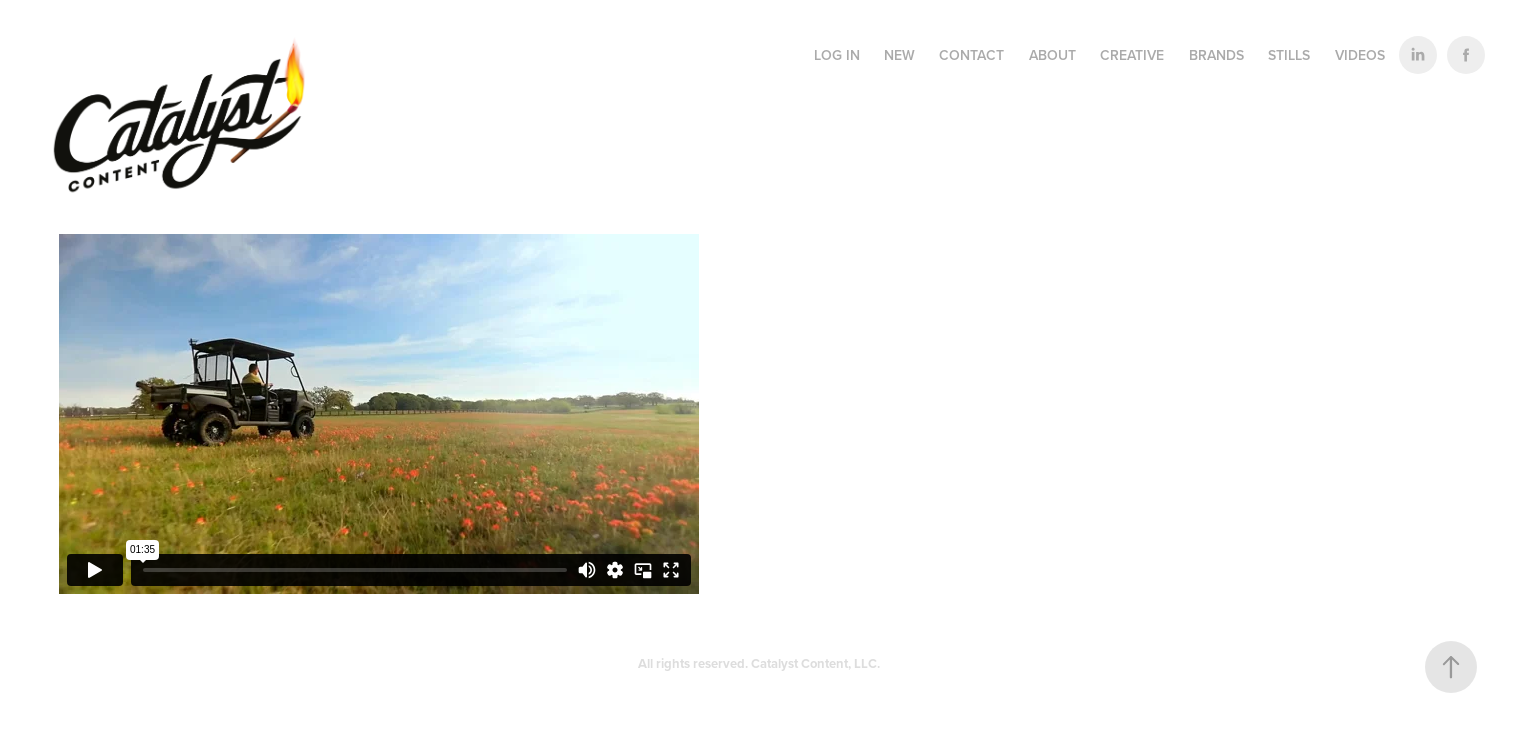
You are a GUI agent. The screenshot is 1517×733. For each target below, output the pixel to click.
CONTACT (971, 55)
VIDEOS (1360, 55)
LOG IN (837, 55)
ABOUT (1052, 55)
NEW (899, 55)
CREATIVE (1132, 55)
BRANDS (1216, 55)
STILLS (1289, 55)
